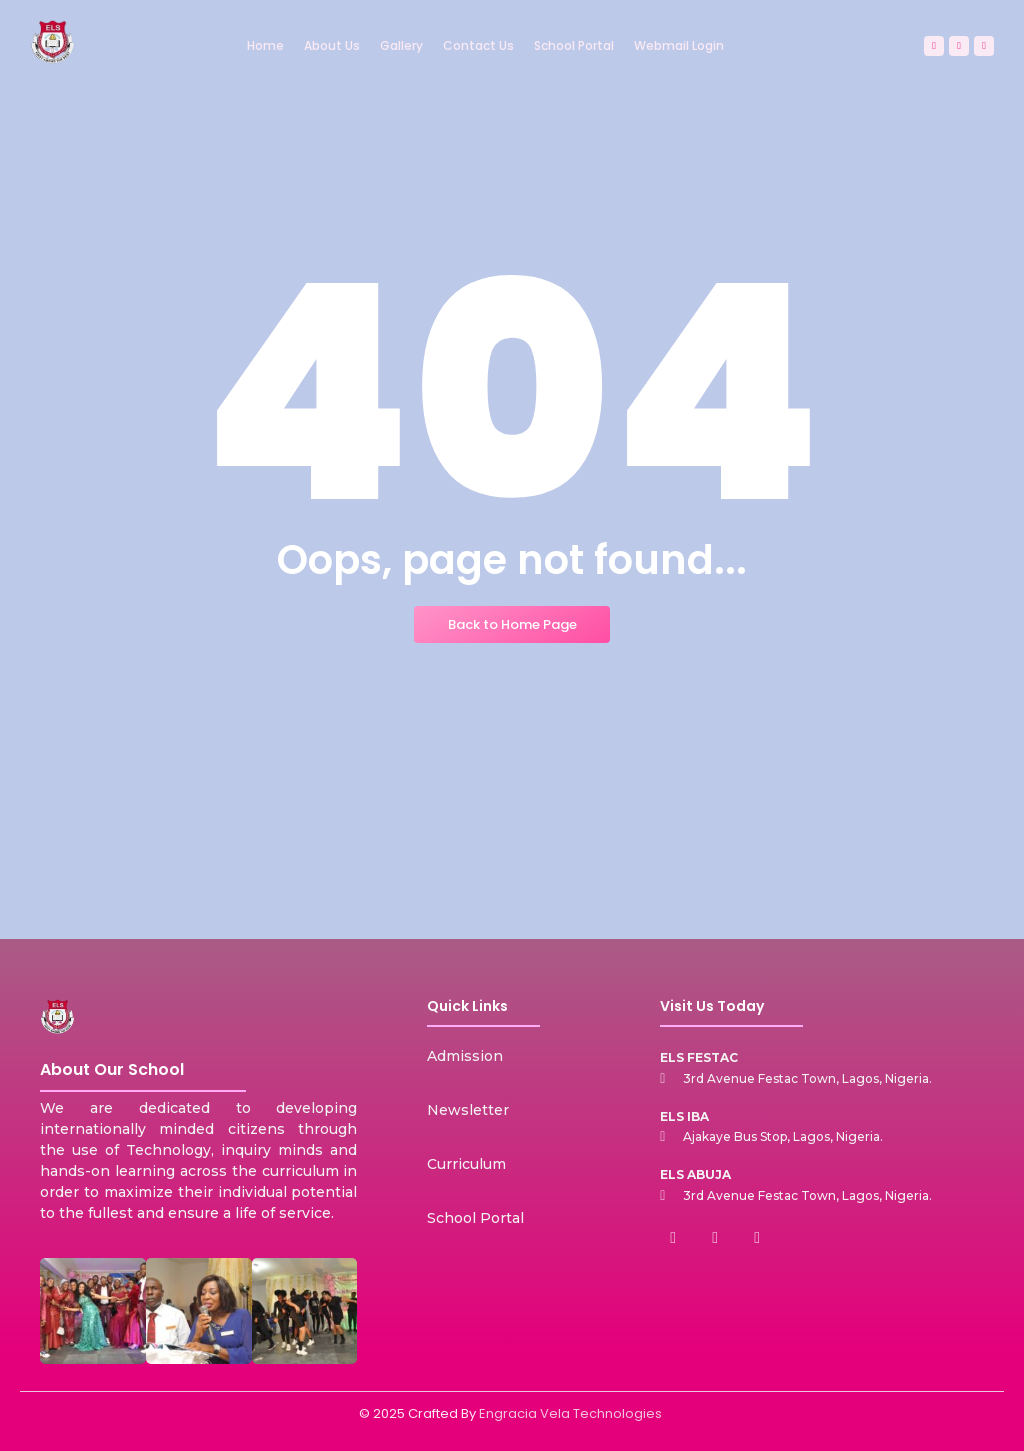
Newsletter (468, 1110)
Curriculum (466, 1164)
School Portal (475, 1218)
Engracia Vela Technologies (570, 1413)
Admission (465, 1056)
